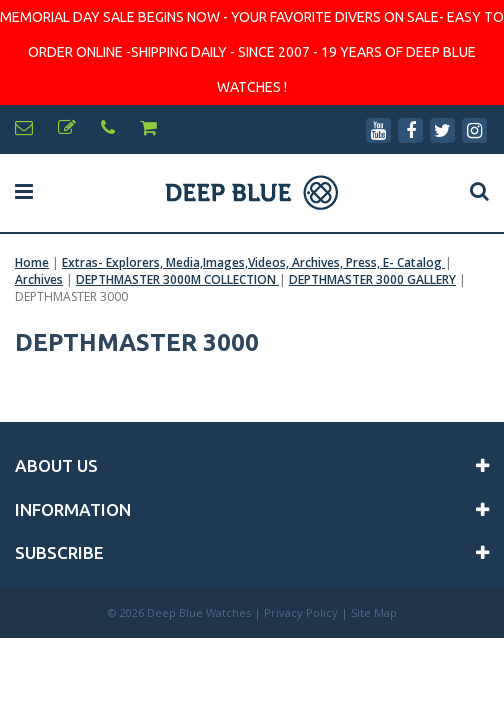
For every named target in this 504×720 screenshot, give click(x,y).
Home (32, 262)
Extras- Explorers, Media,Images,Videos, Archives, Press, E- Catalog (253, 262)
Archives (39, 279)
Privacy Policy (301, 612)
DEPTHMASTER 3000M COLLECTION (177, 279)
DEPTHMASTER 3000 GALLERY (372, 279)
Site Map (374, 612)
